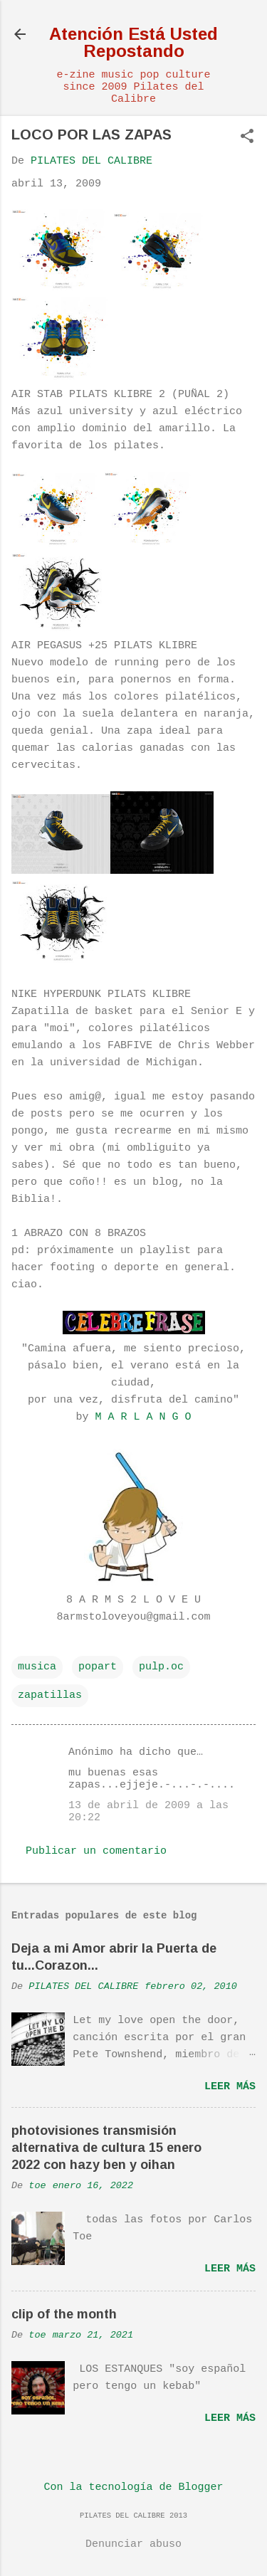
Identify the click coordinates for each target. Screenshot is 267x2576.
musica (37, 1667)
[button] (247, 137)
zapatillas (50, 1695)
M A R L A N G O (143, 1417)
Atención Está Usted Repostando (133, 42)
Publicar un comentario (96, 1851)
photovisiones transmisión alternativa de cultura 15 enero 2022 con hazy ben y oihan (106, 2147)
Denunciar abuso (133, 2544)
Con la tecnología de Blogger (133, 2487)
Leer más (230, 2087)
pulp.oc (161, 1667)
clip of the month (64, 2314)
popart (97, 1667)
